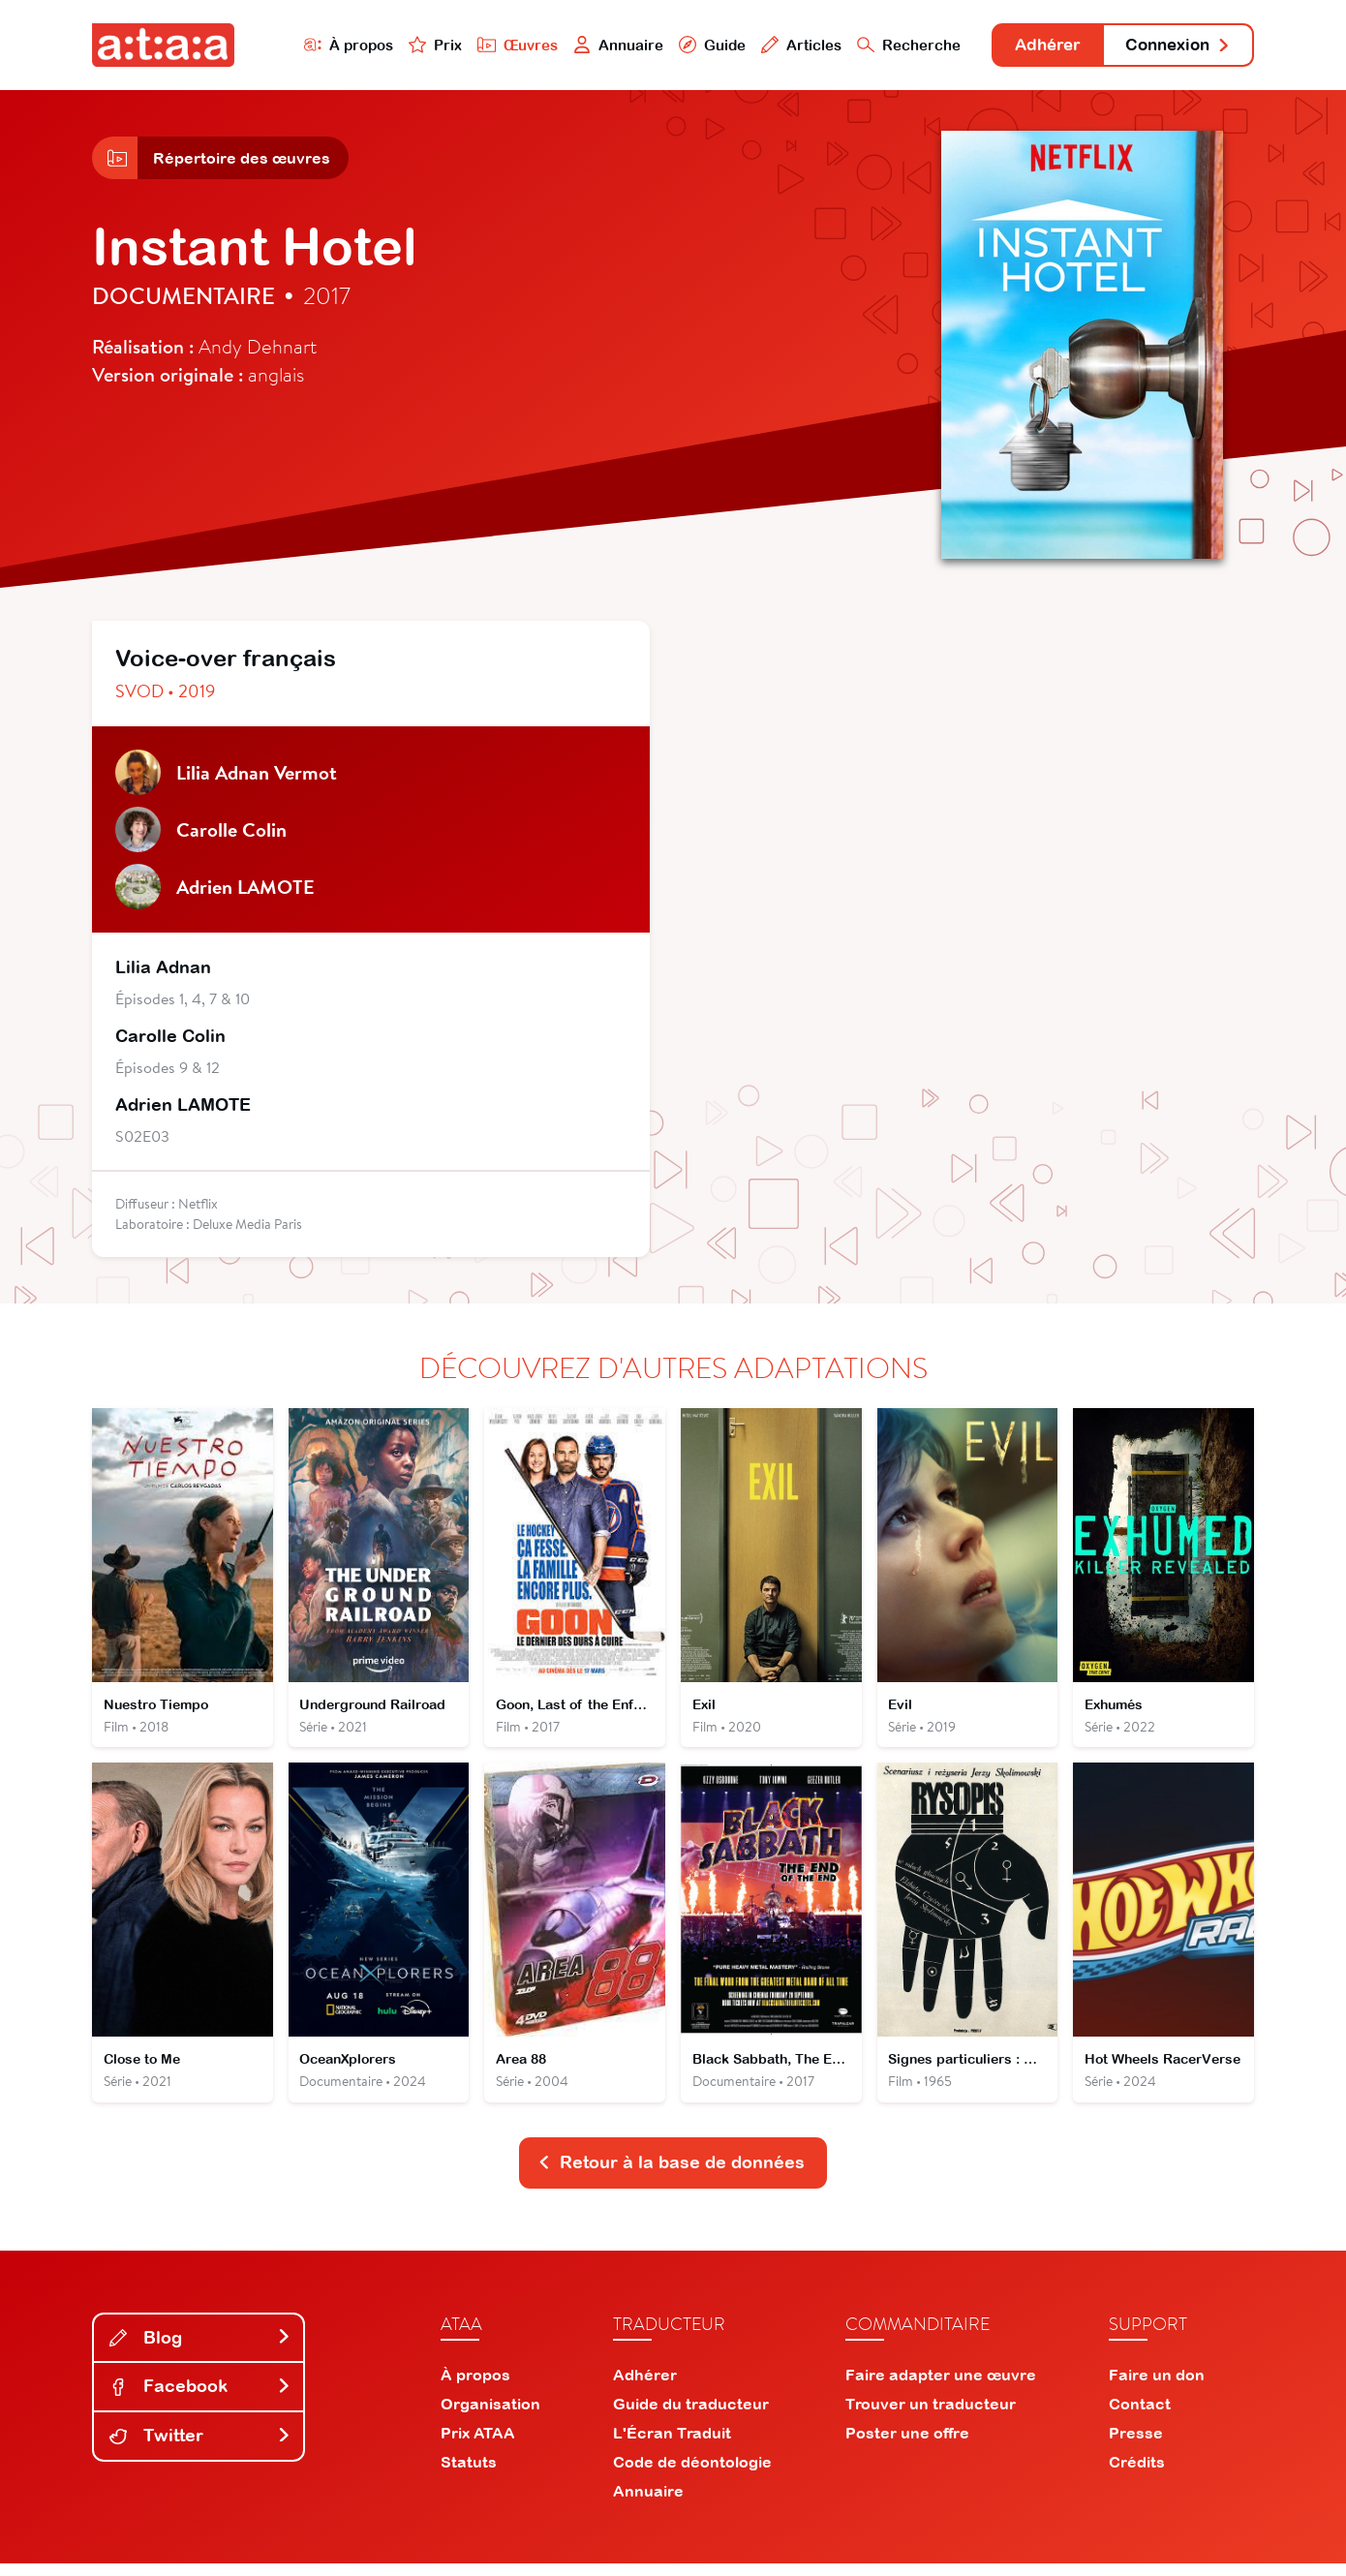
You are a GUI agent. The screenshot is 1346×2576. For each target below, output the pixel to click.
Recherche (890, 45)
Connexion (1173, 46)
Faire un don (1157, 2387)
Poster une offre (907, 2445)
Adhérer (1033, 46)
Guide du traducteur (691, 2416)
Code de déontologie (692, 2474)
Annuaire (597, 45)
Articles (781, 45)
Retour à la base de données (671, 2174)
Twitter (200, 2448)
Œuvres (496, 45)
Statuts (469, 2474)
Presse (1136, 2445)
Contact (1140, 2416)
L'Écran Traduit (672, 2445)
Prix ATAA (478, 2445)
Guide (691, 45)
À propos (326, 45)
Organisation (490, 2416)
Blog (200, 2349)
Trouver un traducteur (930, 2416)
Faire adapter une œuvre (940, 2387)
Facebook (200, 2398)
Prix (413, 45)
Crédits (1137, 2474)
